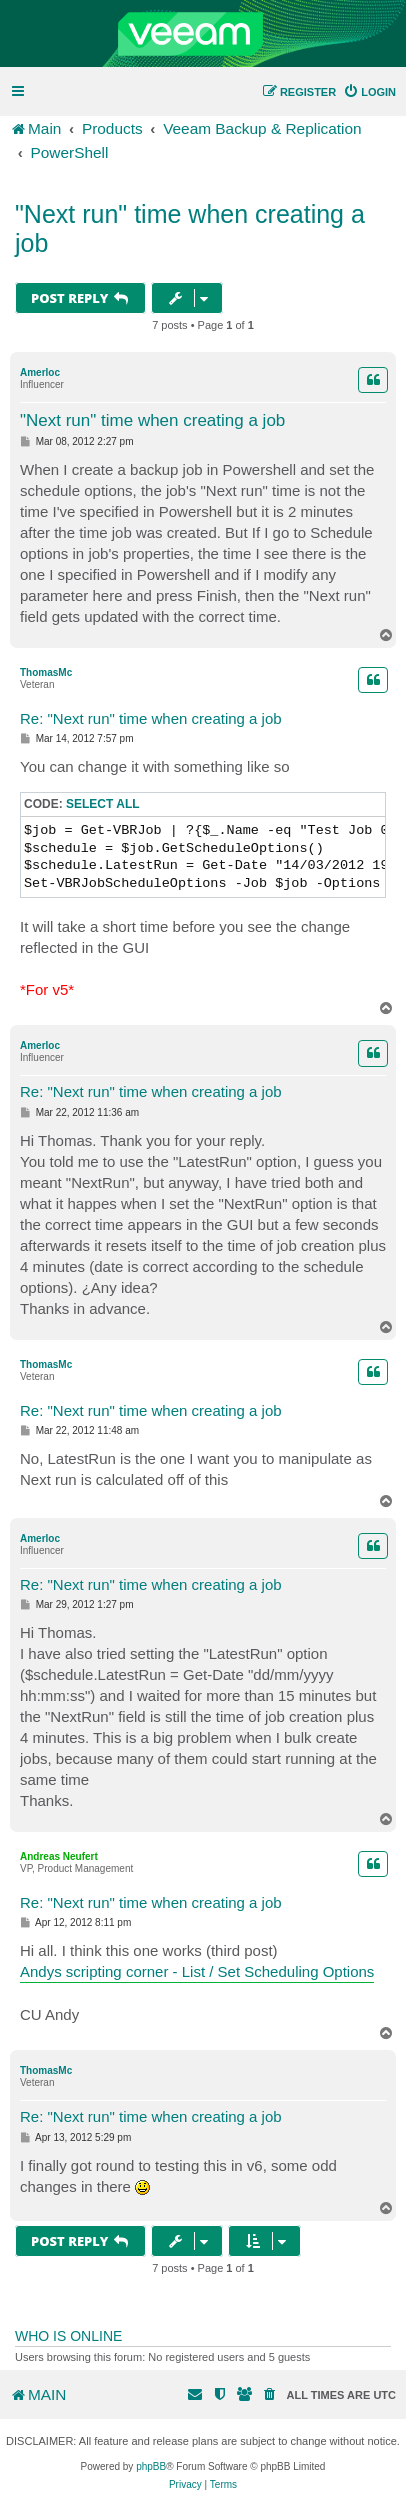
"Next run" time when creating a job (190, 228)
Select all (103, 804)
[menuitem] (369, 92)
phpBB (151, 2466)
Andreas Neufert (59, 1856)
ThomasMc (46, 672)
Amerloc (40, 372)
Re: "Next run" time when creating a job (151, 718)
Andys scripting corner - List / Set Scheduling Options (197, 1971)
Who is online (68, 2336)
